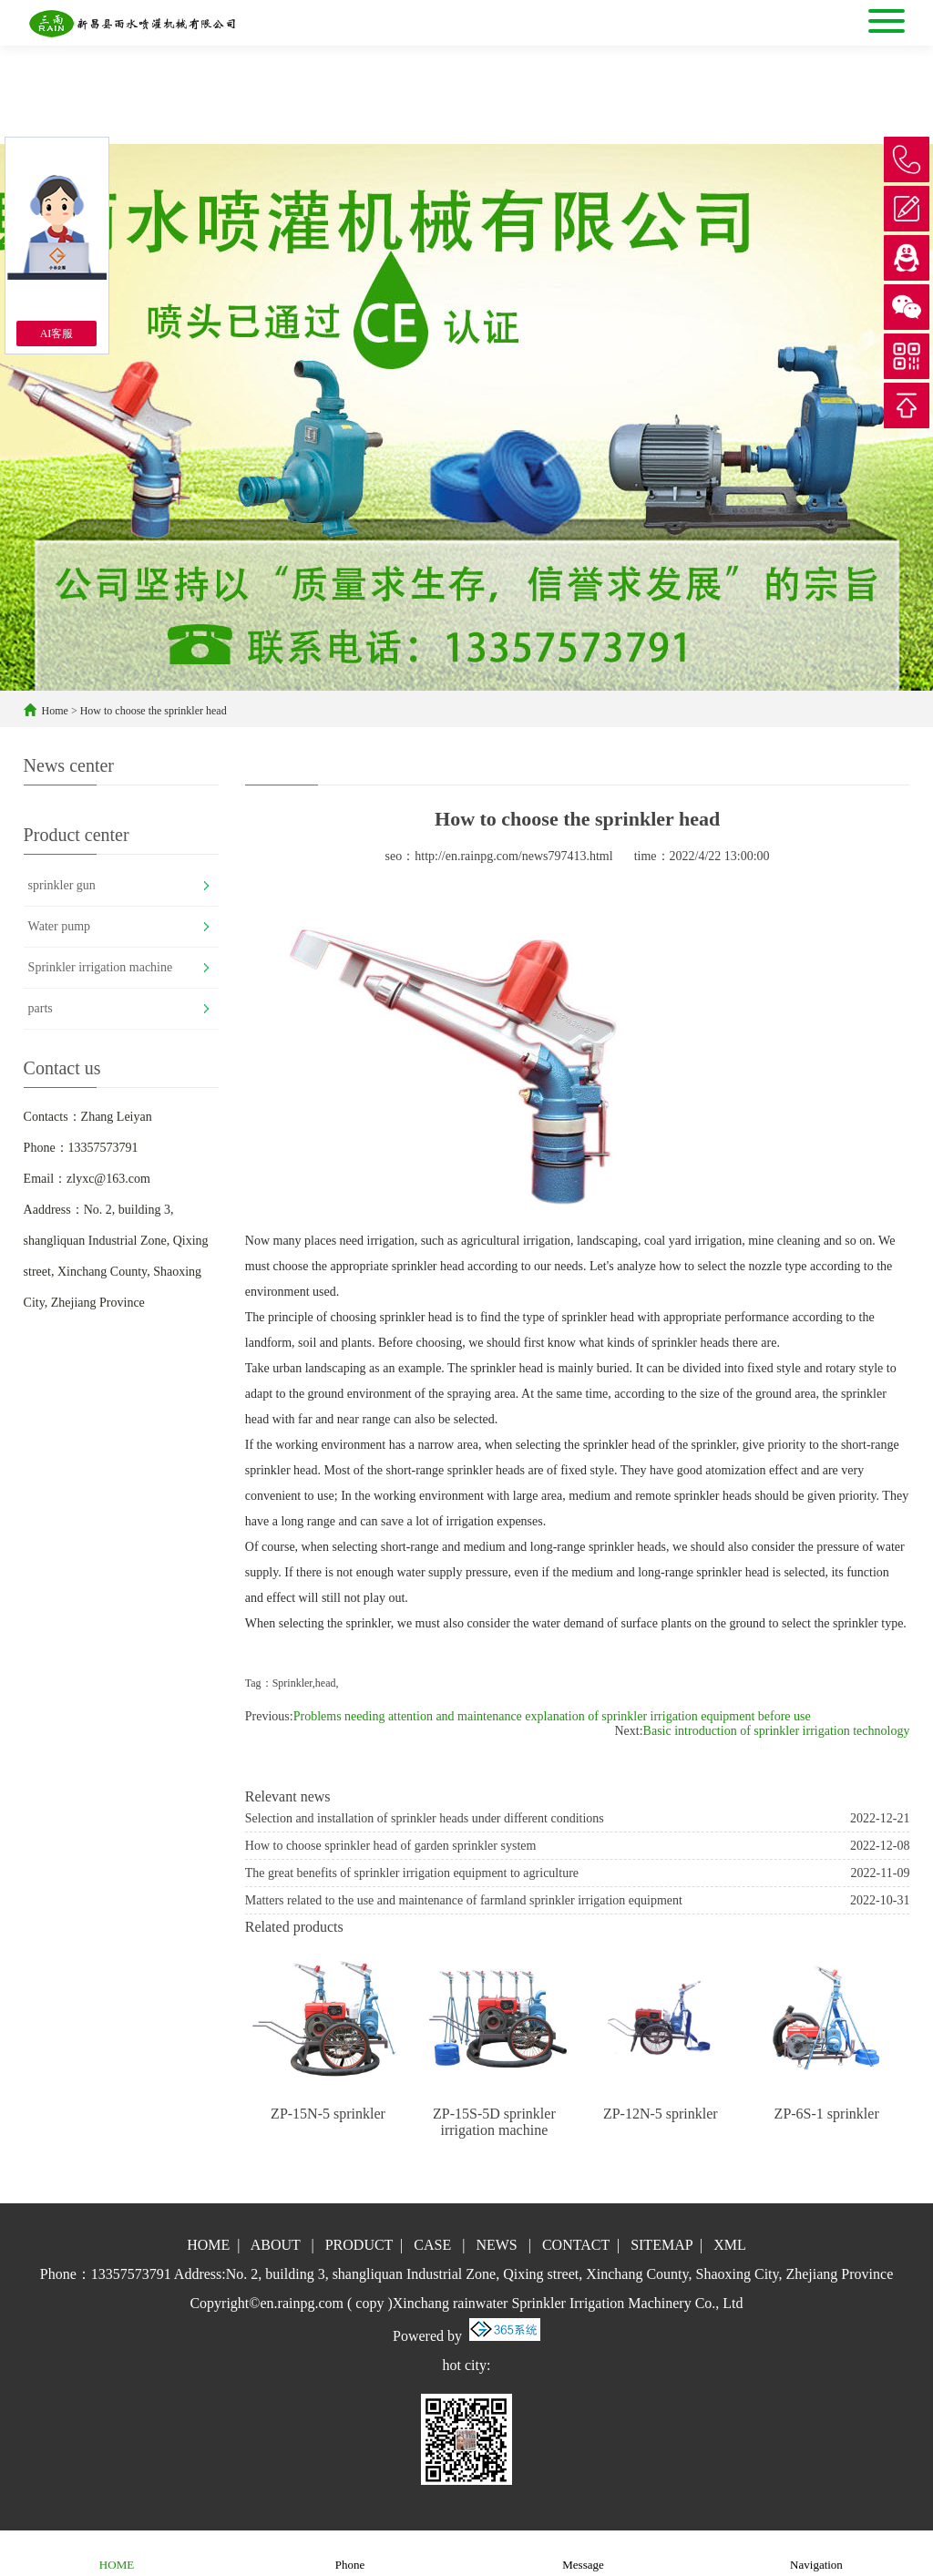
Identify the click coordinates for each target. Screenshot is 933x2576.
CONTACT (576, 2245)
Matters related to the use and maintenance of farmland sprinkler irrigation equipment (463, 1900)
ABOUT (276, 2245)
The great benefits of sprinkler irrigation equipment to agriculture (412, 1873)
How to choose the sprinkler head (153, 710)
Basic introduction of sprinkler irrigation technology (776, 1731)
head (325, 1683)
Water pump (59, 926)
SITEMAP (661, 2245)
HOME (208, 2245)
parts (40, 1008)
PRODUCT (359, 2245)
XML (729, 2245)
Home (55, 710)
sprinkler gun (62, 885)
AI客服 (57, 333)
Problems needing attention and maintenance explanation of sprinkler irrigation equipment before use (552, 1716)
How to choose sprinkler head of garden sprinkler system (391, 1845)
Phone (350, 2553)
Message (583, 2553)
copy (369, 2303)
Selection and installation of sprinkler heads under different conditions (424, 1818)
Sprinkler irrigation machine (100, 967)
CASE (432, 2245)
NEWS (496, 2245)
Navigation (816, 2553)
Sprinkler (292, 1683)
